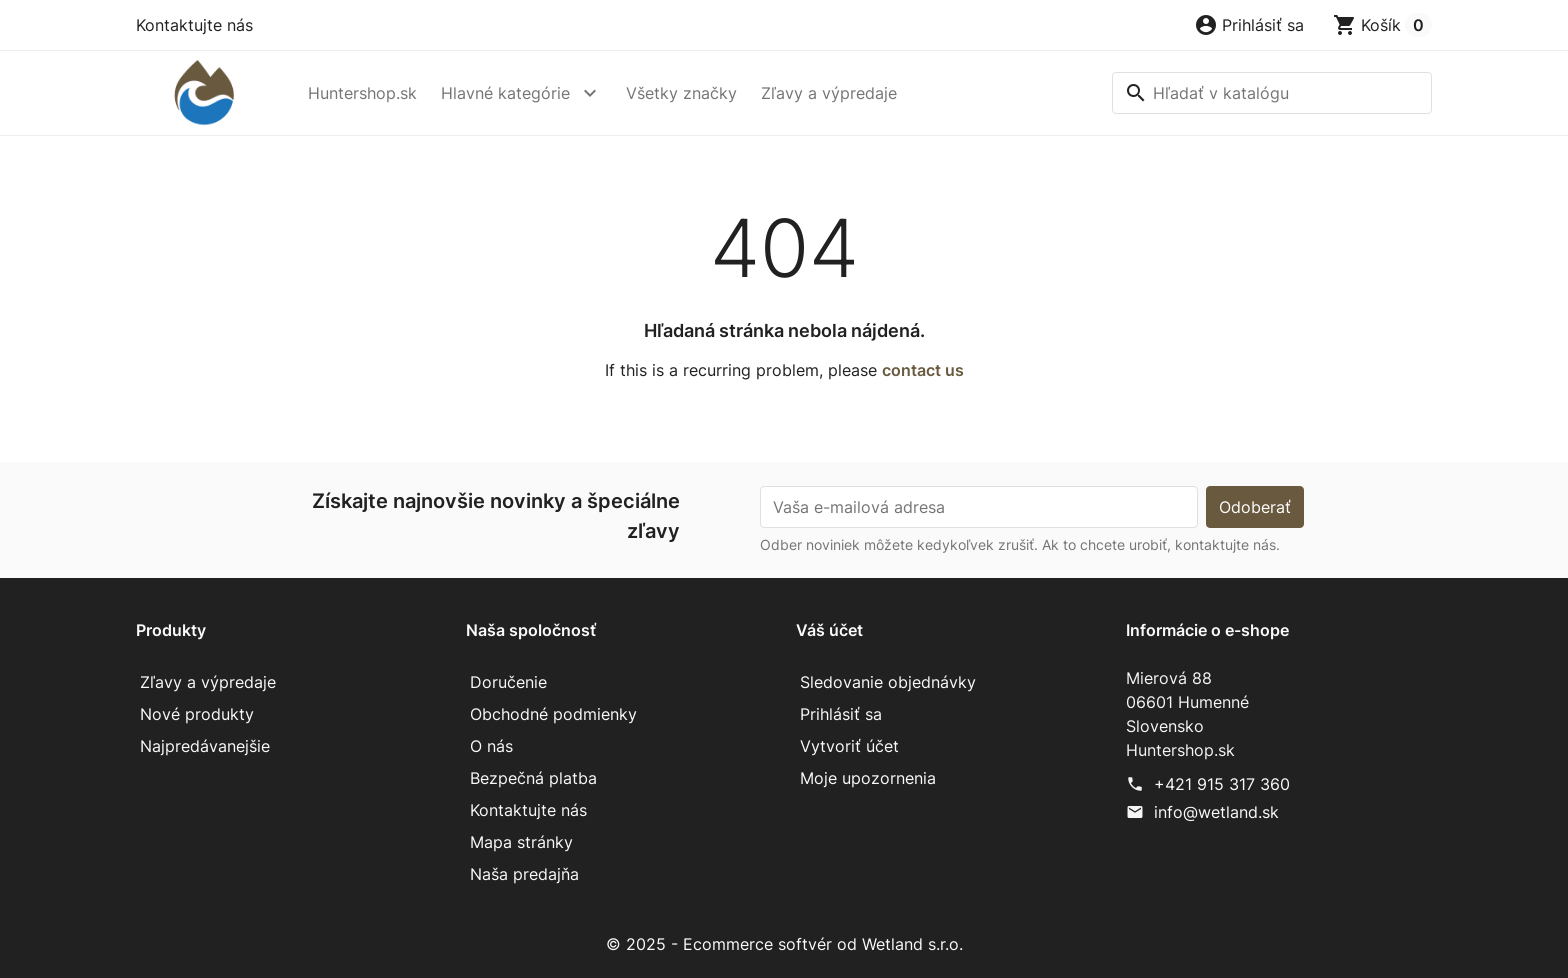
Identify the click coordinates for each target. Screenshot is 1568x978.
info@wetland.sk (1216, 812)
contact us (923, 370)
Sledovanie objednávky (888, 682)
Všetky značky (681, 93)
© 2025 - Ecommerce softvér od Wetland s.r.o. (784, 944)
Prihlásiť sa (841, 714)
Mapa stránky (521, 842)
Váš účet (829, 630)
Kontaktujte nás (194, 25)
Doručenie (508, 682)
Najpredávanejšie (205, 746)
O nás (491, 746)
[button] (1249, 25)
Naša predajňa (524, 874)
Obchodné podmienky (553, 714)
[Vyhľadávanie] (1272, 93)
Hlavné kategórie (505, 93)
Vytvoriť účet (849, 746)
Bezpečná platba (533, 778)
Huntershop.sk (362, 93)
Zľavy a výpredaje (829, 93)
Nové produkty (197, 714)
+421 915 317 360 (1222, 784)
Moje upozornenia (868, 778)
